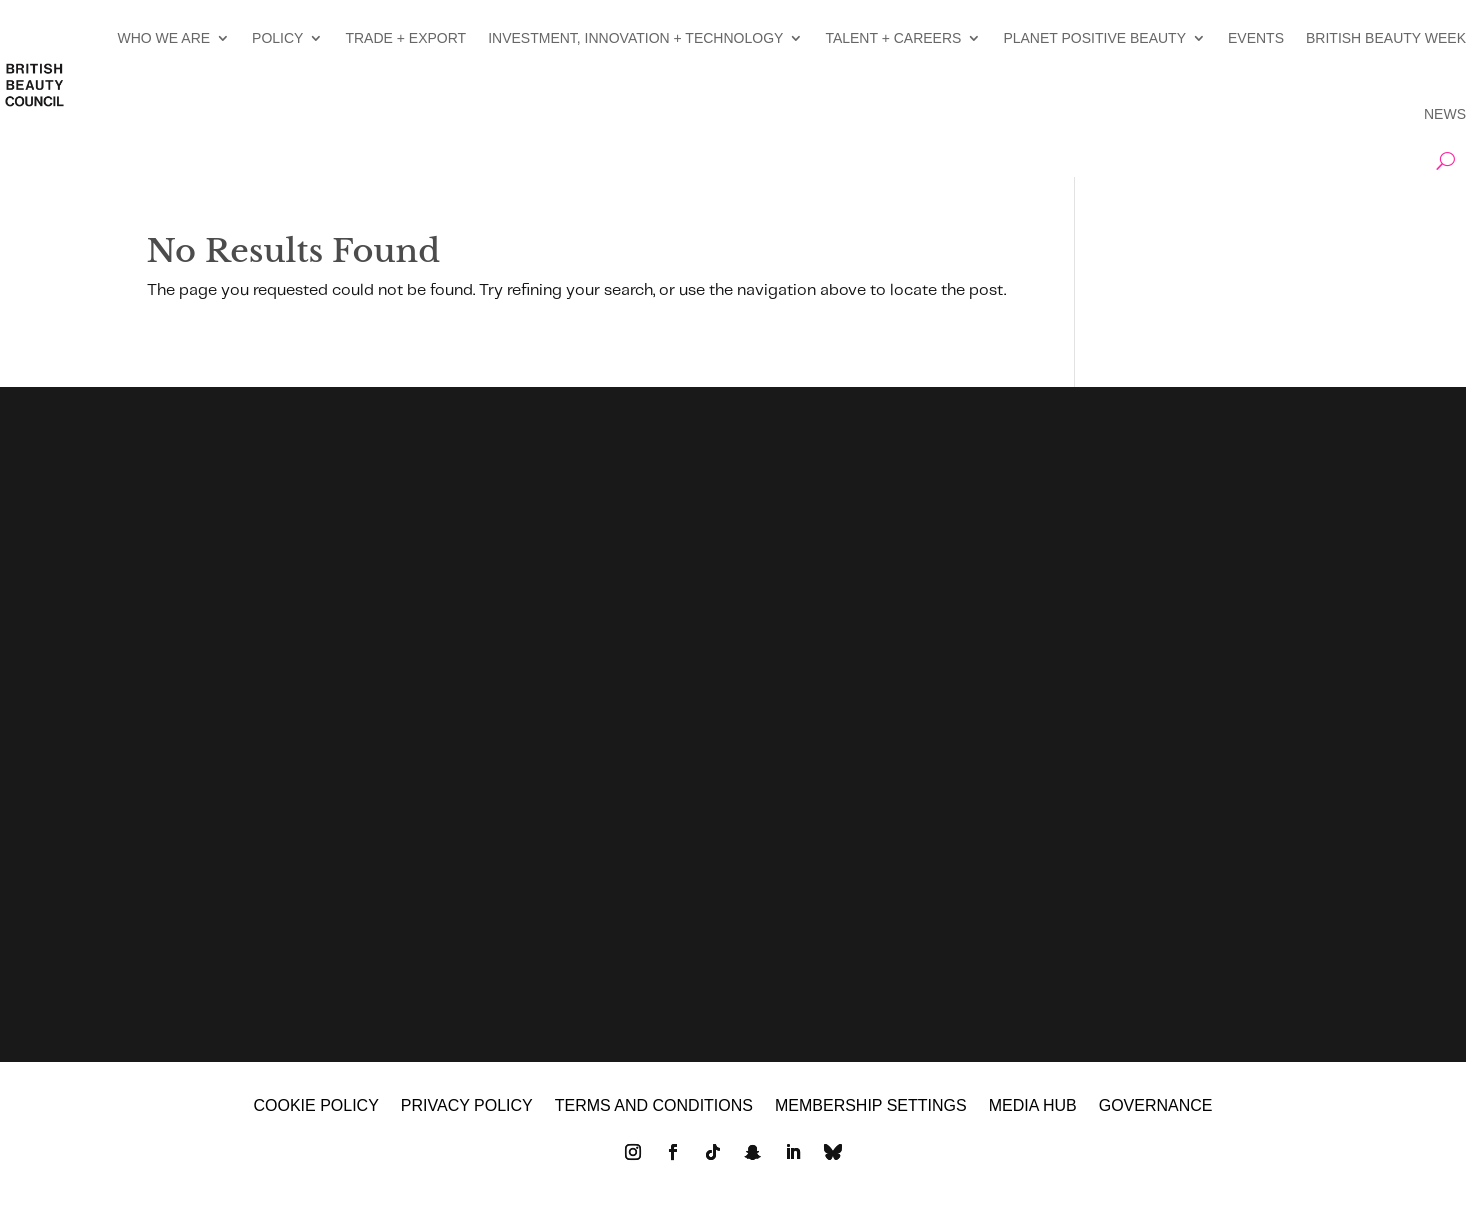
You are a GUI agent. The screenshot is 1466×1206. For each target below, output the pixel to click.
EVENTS (1256, 38)
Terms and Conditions (654, 1106)
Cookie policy (315, 1106)
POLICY (277, 38)
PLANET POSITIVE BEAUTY (1094, 38)
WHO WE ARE (164, 38)
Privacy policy (467, 1106)
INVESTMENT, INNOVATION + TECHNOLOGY (635, 38)
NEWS (1445, 114)
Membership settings (871, 1106)
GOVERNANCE (1156, 1106)
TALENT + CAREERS (893, 38)
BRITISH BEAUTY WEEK (1386, 38)
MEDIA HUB (1033, 1106)
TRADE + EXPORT (405, 38)
